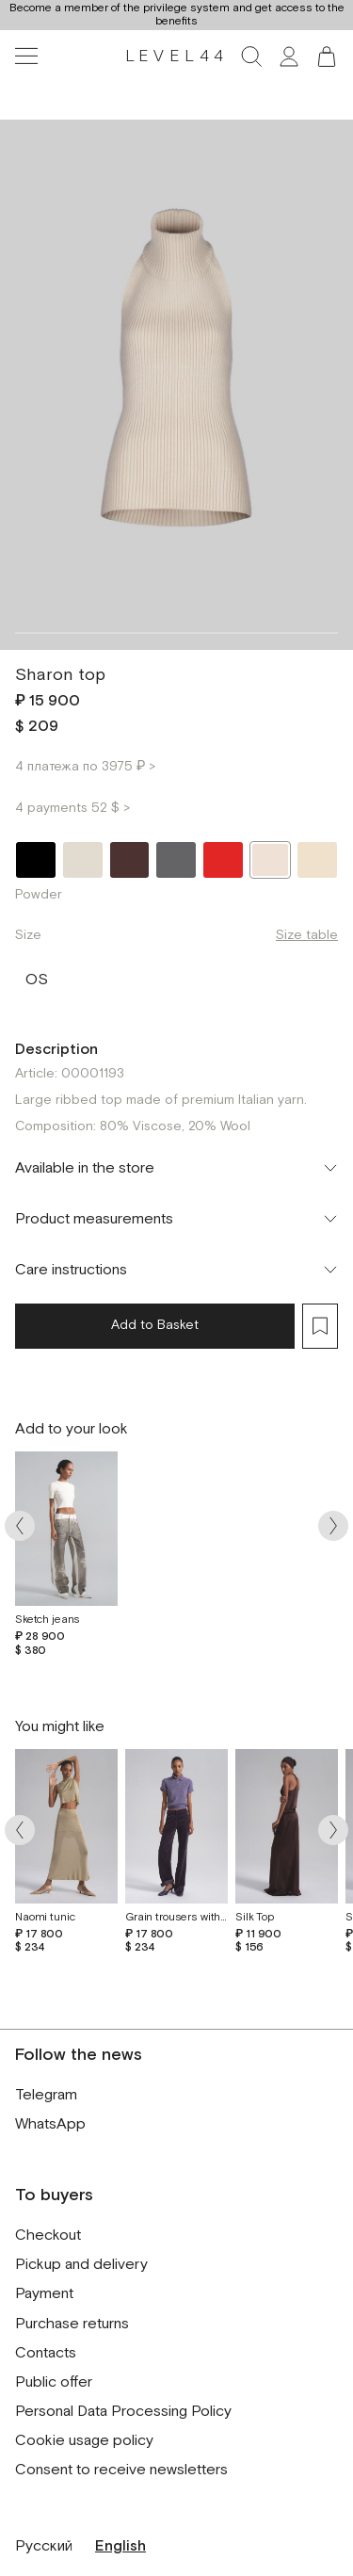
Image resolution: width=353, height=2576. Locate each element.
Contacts (45, 2353)
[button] (326, 56)
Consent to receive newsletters (121, 2470)
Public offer (53, 2382)
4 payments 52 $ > (72, 808)
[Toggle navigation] (26, 56)
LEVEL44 (177, 56)
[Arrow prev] (20, 1525)
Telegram (46, 2095)
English (120, 2546)
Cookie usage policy (84, 2441)
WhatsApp (50, 2124)
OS (36, 976)
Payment (44, 2294)
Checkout (48, 2235)
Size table (307, 935)
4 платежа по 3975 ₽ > (85, 766)
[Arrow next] (333, 1525)
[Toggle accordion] (176, 1168)
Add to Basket (155, 1325)
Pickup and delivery (81, 2265)
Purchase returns (72, 2324)
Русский (43, 2546)
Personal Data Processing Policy (123, 2412)
